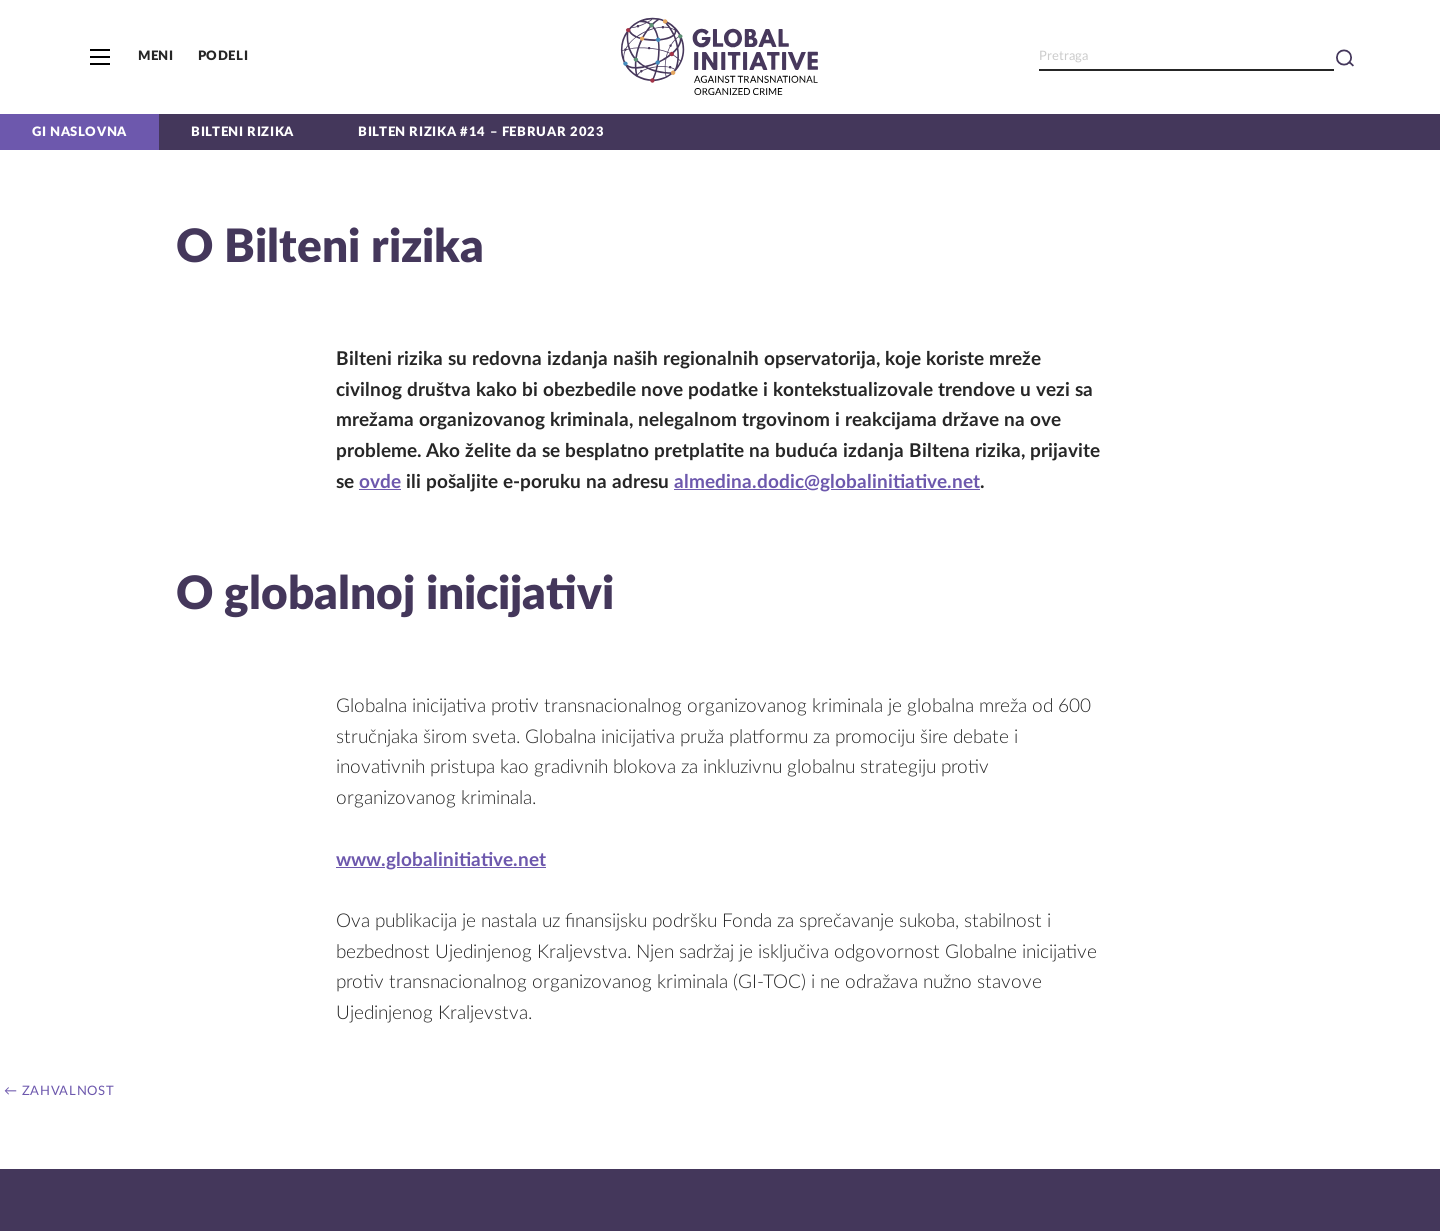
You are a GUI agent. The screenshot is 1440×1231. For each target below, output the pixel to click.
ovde (380, 482)
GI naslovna (79, 132)
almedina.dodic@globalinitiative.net (827, 482)
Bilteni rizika (242, 132)
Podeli (223, 56)
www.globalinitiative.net (441, 860)
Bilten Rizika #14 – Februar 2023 (481, 132)
